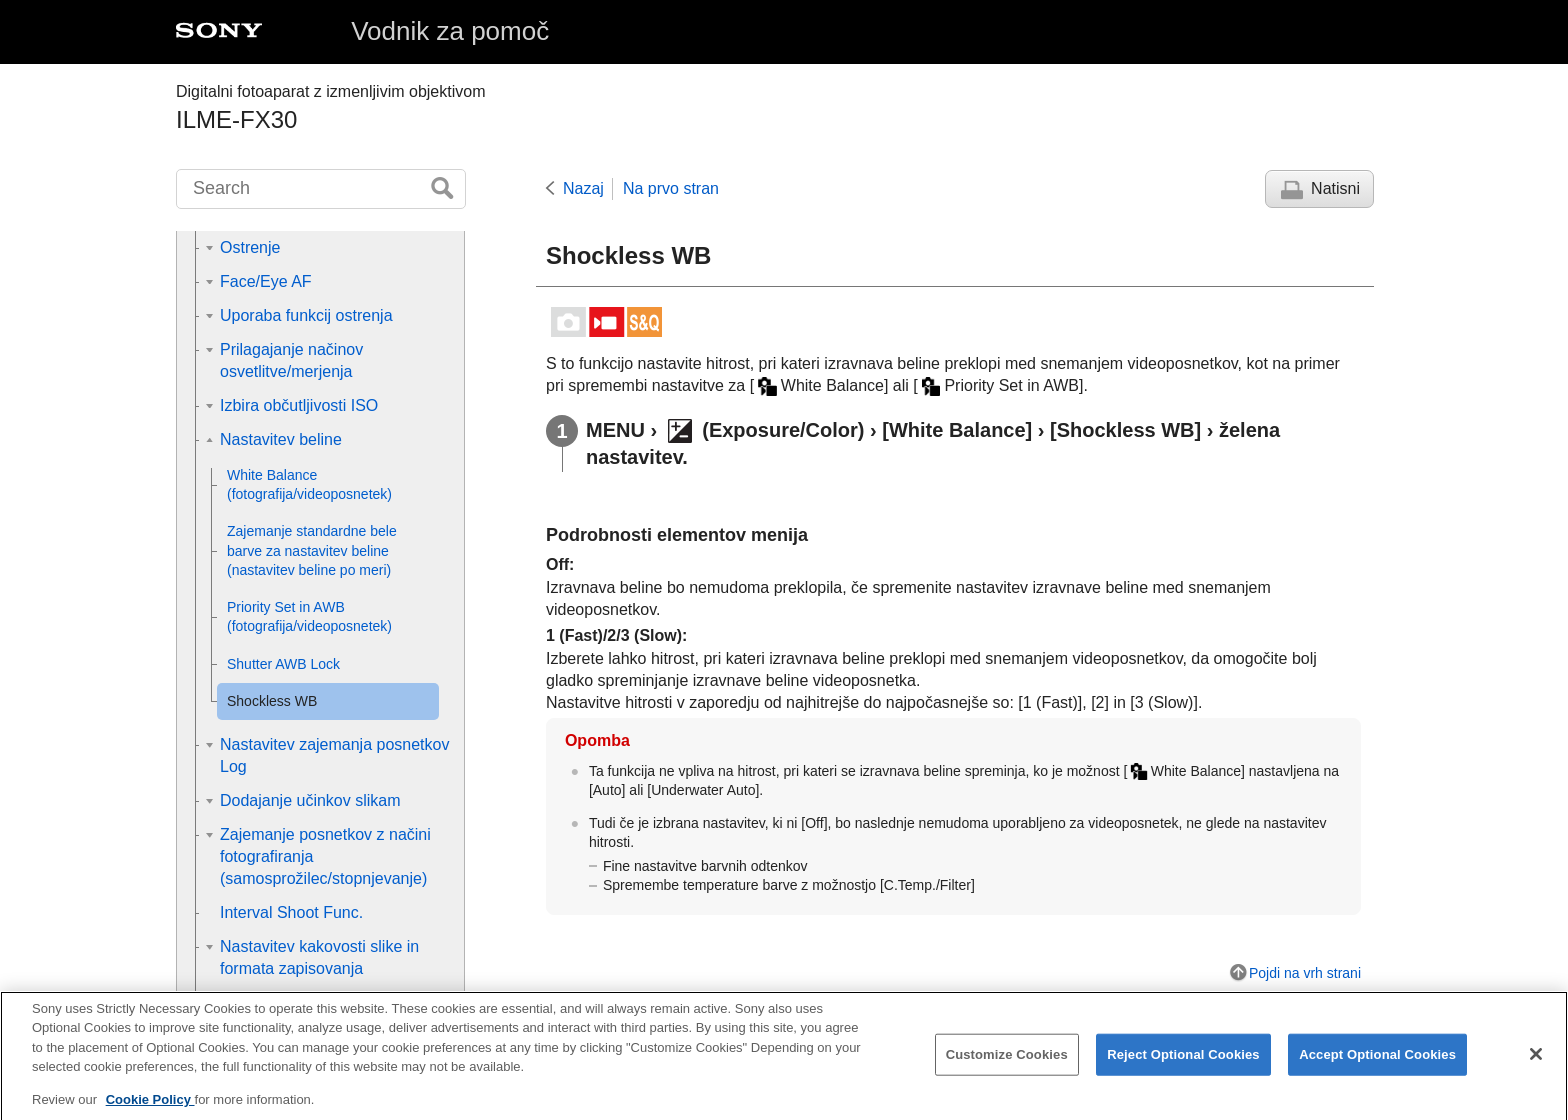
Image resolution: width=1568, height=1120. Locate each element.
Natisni (1335, 188)
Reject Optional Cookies (1183, 1073)
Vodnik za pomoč (450, 31)
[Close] (1536, 1073)
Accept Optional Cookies (1377, 1073)
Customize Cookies (1007, 1073)
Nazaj (583, 188)
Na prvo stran (671, 188)
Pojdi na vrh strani (1305, 973)
